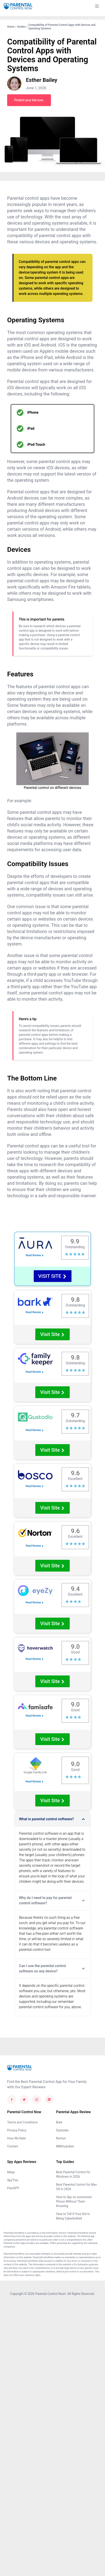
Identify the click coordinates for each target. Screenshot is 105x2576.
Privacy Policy (16, 2127)
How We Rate (16, 2135)
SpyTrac (12, 2176)
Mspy (11, 2168)
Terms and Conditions (22, 2118)
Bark (59, 2118)
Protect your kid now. (29, 100)
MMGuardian (65, 2143)
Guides (21, 26)
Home (10, 26)
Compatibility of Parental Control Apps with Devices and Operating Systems (61, 26)
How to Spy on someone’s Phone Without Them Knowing (74, 2198)
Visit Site (52, 1334)
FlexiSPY (13, 2184)
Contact (12, 2143)
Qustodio (62, 2127)
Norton (61, 2135)
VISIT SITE (52, 1276)
